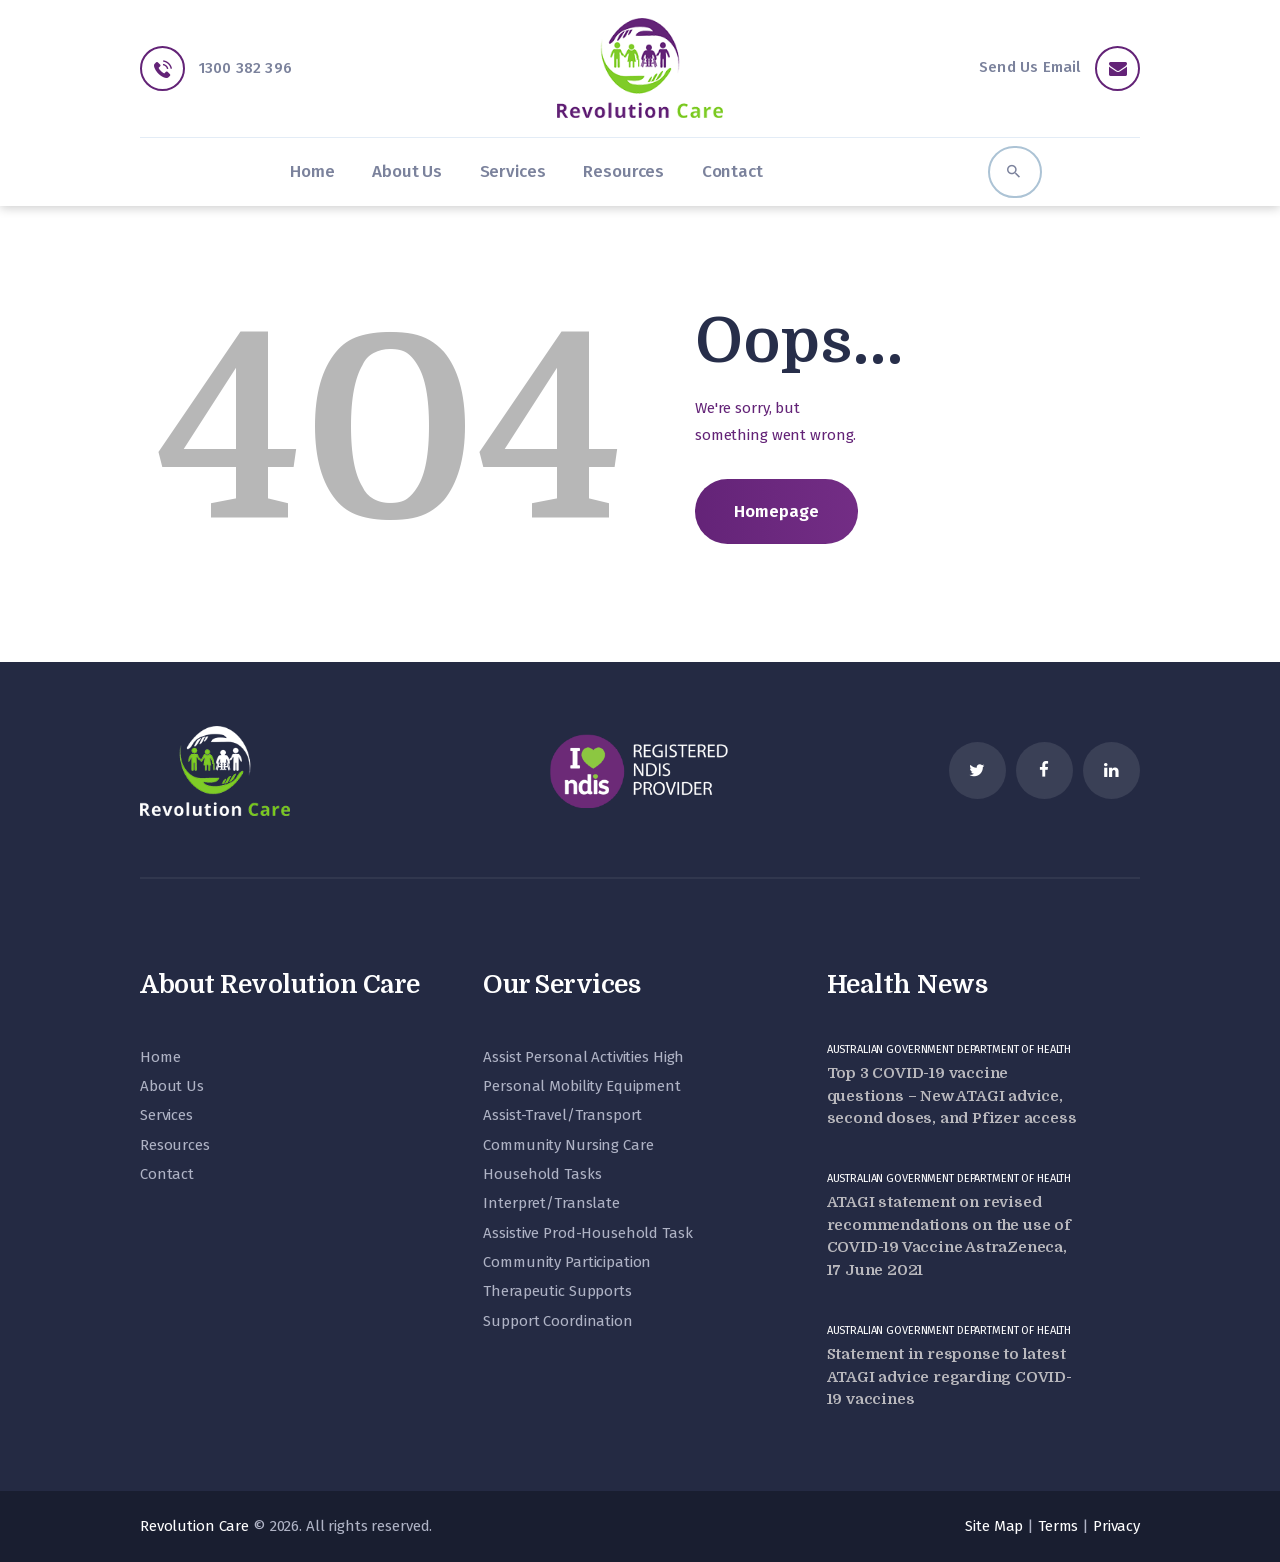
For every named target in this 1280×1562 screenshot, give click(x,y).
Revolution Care (194, 1526)
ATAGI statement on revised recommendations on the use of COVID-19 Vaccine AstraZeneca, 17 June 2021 (949, 1236)
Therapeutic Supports (557, 1291)
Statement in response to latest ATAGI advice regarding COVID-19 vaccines (949, 1376)
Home (160, 1057)
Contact (167, 1174)
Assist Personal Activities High (583, 1057)
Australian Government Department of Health (949, 1049)
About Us (172, 1086)
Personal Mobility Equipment (582, 1086)
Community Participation (567, 1262)
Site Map (994, 1526)
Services (166, 1115)
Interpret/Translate (551, 1203)
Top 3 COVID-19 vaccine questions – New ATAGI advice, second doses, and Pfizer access (952, 1095)
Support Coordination (557, 1321)
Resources (175, 1145)
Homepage (776, 511)
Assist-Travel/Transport (562, 1115)
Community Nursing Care (568, 1145)
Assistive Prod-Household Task (587, 1233)
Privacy (1116, 1526)
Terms (1058, 1526)
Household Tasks (542, 1174)
